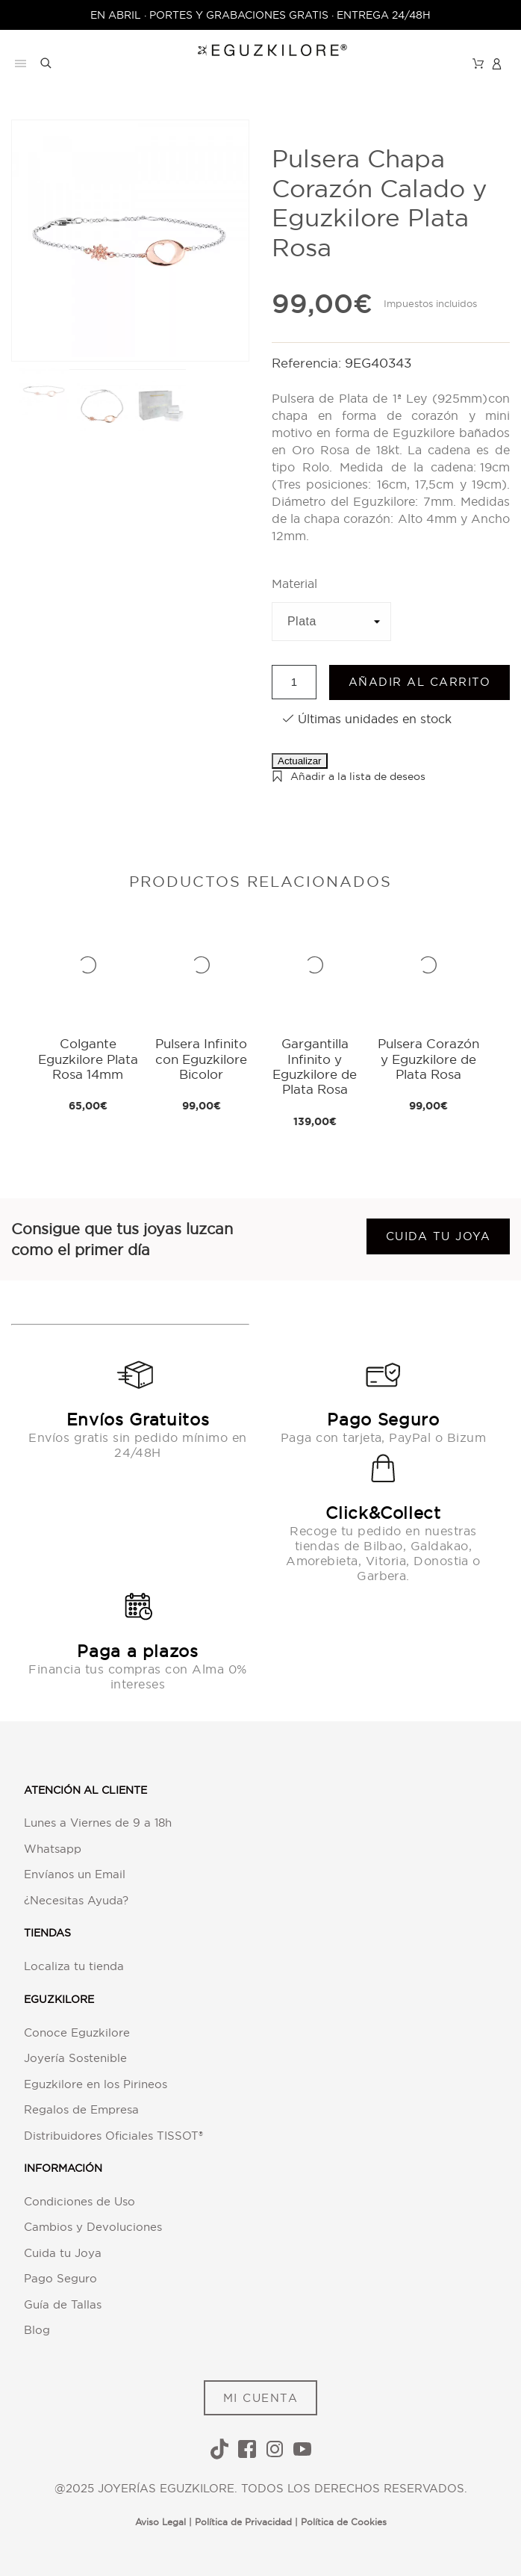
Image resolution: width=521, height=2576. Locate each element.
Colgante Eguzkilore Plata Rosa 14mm (88, 1058)
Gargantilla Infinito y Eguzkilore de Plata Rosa (314, 1066)
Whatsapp (52, 1849)
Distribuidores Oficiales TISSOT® (113, 2135)
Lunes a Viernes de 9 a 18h (98, 1822)
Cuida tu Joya (63, 2253)
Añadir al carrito (420, 682)
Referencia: (308, 363)
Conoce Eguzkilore (77, 2032)
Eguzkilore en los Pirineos (95, 2084)
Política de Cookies (344, 2521)
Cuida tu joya (438, 1236)
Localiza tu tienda (74, 1966)
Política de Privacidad (243, 2521)
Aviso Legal (160, 2521)
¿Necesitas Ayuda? (76, 1900)
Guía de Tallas (63, 2304)
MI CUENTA (261, 2398)
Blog (37, 2330)
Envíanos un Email (74, 1874)
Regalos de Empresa (81, 2109)
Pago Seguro (60, 2278)
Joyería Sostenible (75, 2058)
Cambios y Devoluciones (93, 2227)
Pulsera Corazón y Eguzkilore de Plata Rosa (428, 1058)
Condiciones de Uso (79, 2201)
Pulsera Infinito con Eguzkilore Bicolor (201, 1058)
